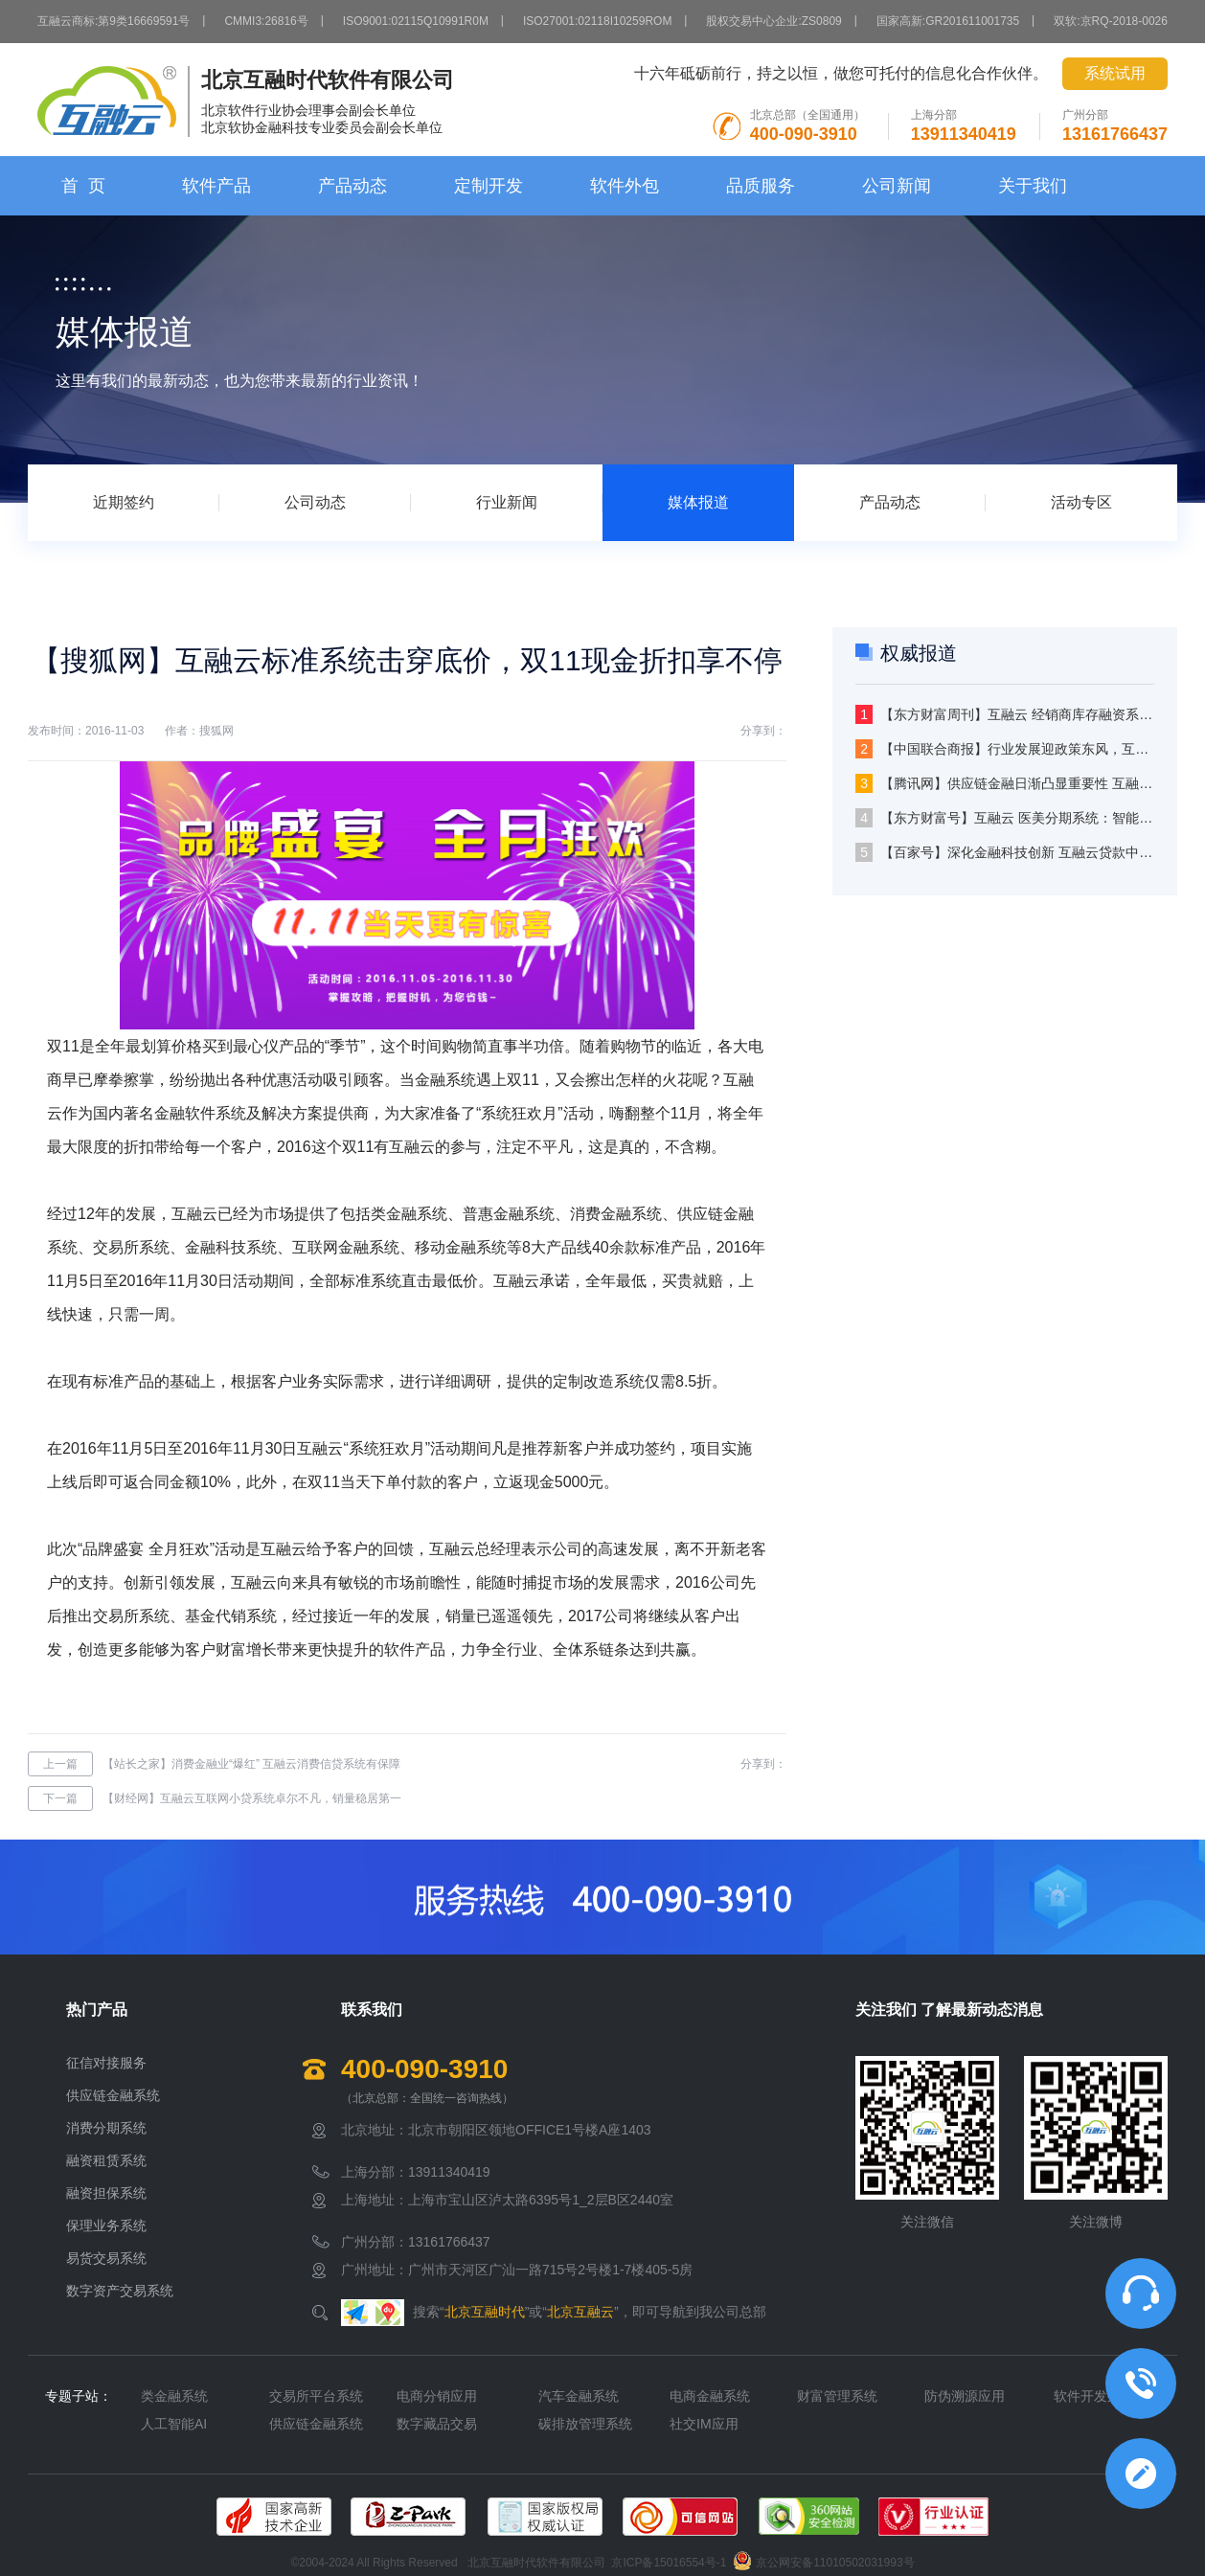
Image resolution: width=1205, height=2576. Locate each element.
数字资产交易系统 (119, 2290)
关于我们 (1032, 185)
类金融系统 (174, 2396)
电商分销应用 (437, 2396)
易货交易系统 (106, 2258)
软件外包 (624, 185)
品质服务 (760, 185)
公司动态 (315, 502)
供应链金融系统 (113, 2095)
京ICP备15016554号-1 (668, 2563)
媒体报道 (698, 502)
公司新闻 (896, 185)
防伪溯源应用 (964, 2396)
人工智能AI (174, 2423)
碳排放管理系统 (585, 2423)
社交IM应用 (704, 2423)
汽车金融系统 (578, 2396)
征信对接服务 (106, 2062)
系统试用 (1115, 73)
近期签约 (123, 502)
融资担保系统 (106, 2193)
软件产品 (216, 185)
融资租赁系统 (106, 2160)
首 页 (83, 185)
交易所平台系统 (316, 2396)
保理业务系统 (106, 2225)
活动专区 (1081, 502)
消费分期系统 (106, 2127)
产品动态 (352, 185)
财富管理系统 (837, 2396)
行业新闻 (506, 502)
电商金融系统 (710, 2396)
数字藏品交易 (437, 2423)
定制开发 (488, 185)
